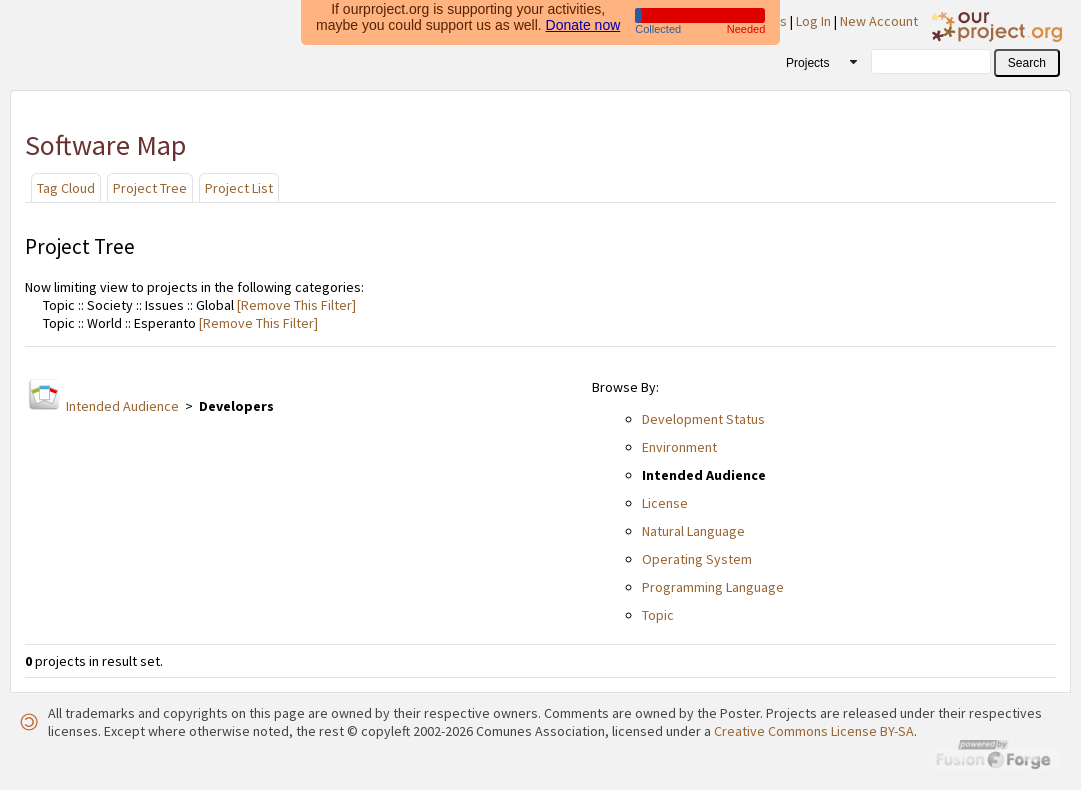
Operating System (697, 559)
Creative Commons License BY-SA (814, 731)
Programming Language (713, 587)
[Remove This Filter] (295, 305)
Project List (239, 188)
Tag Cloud (66, 188)
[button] (1027, 63)
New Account (879, 21)
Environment (679, 447)
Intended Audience (122, 406)
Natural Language (693, 531)
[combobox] (814, 62)
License (665, 503)
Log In (813, 21)
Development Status (703, 419)
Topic (658, 615)
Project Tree (150, 188)
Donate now (583, 22)
